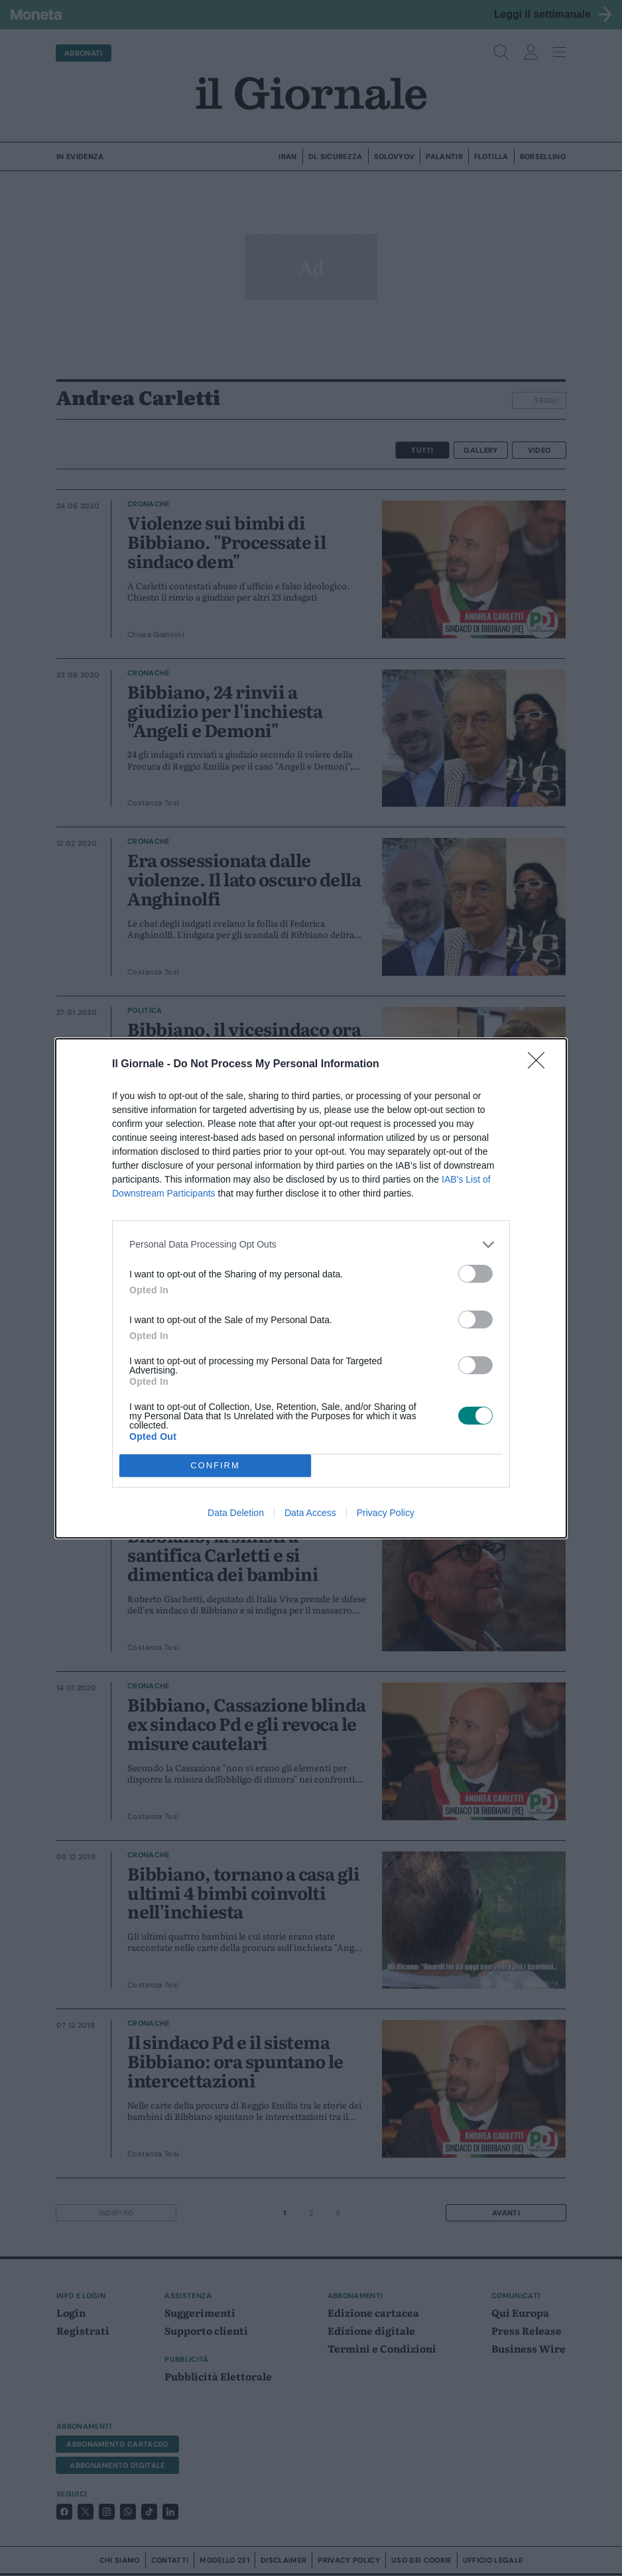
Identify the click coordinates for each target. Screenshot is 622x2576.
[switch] (475, 1274)
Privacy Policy (385, 1512)
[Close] (540, 1064)
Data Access (310, 1512)
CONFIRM (215, 1465)
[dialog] (311, 1288)
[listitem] (311, 1245)
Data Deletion (236, 1512)
